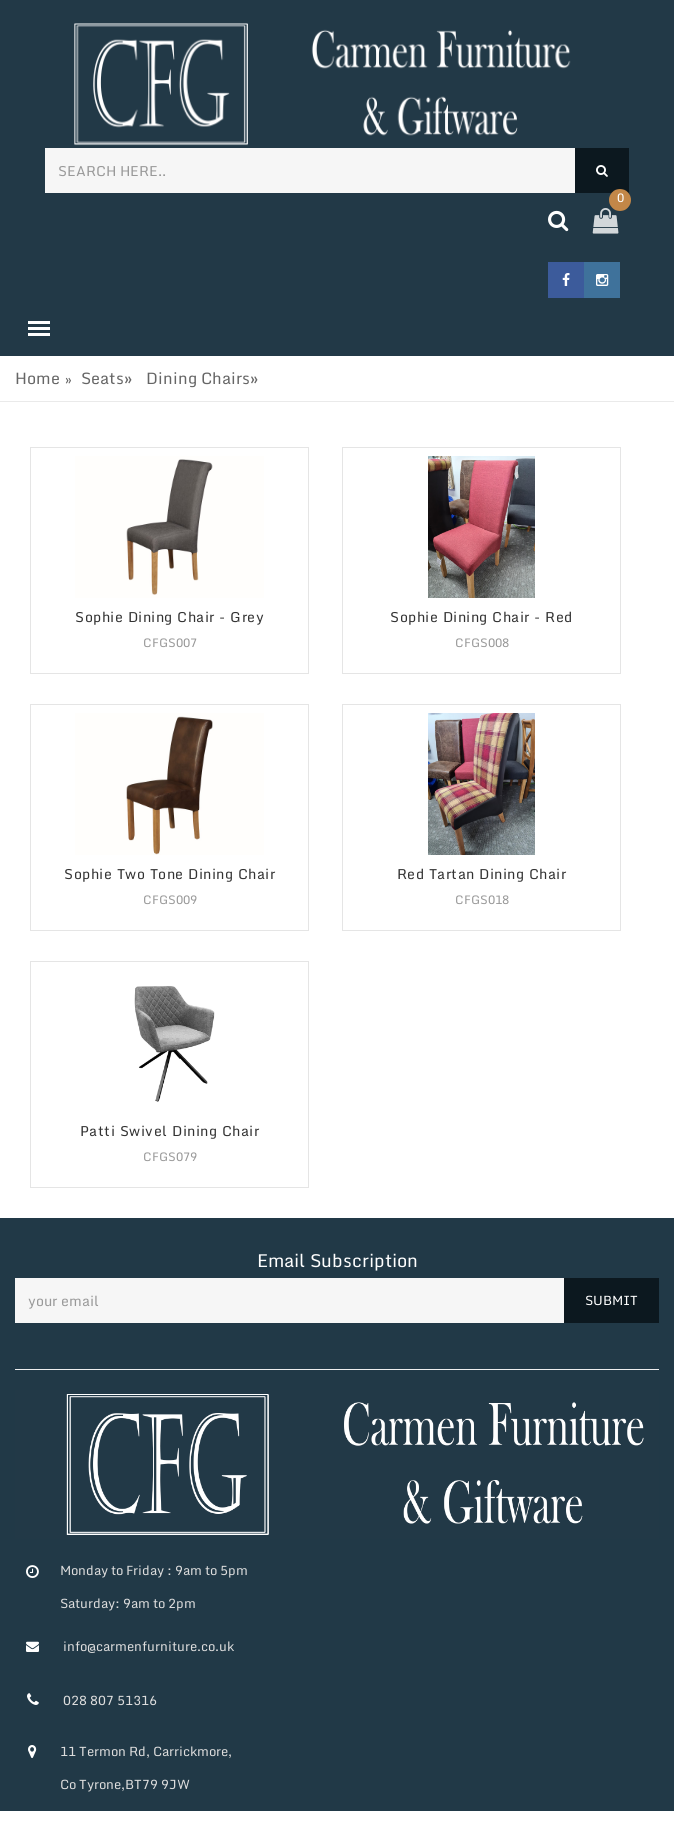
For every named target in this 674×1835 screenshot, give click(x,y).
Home (37, 378)
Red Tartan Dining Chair (482, 874)
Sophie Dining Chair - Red (481, 617)
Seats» (106, 378)
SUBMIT (611, 1300)
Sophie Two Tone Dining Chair (169, 874)
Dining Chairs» (202, 378)
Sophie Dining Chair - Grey (169, 617)
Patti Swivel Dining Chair (170, 1131)
